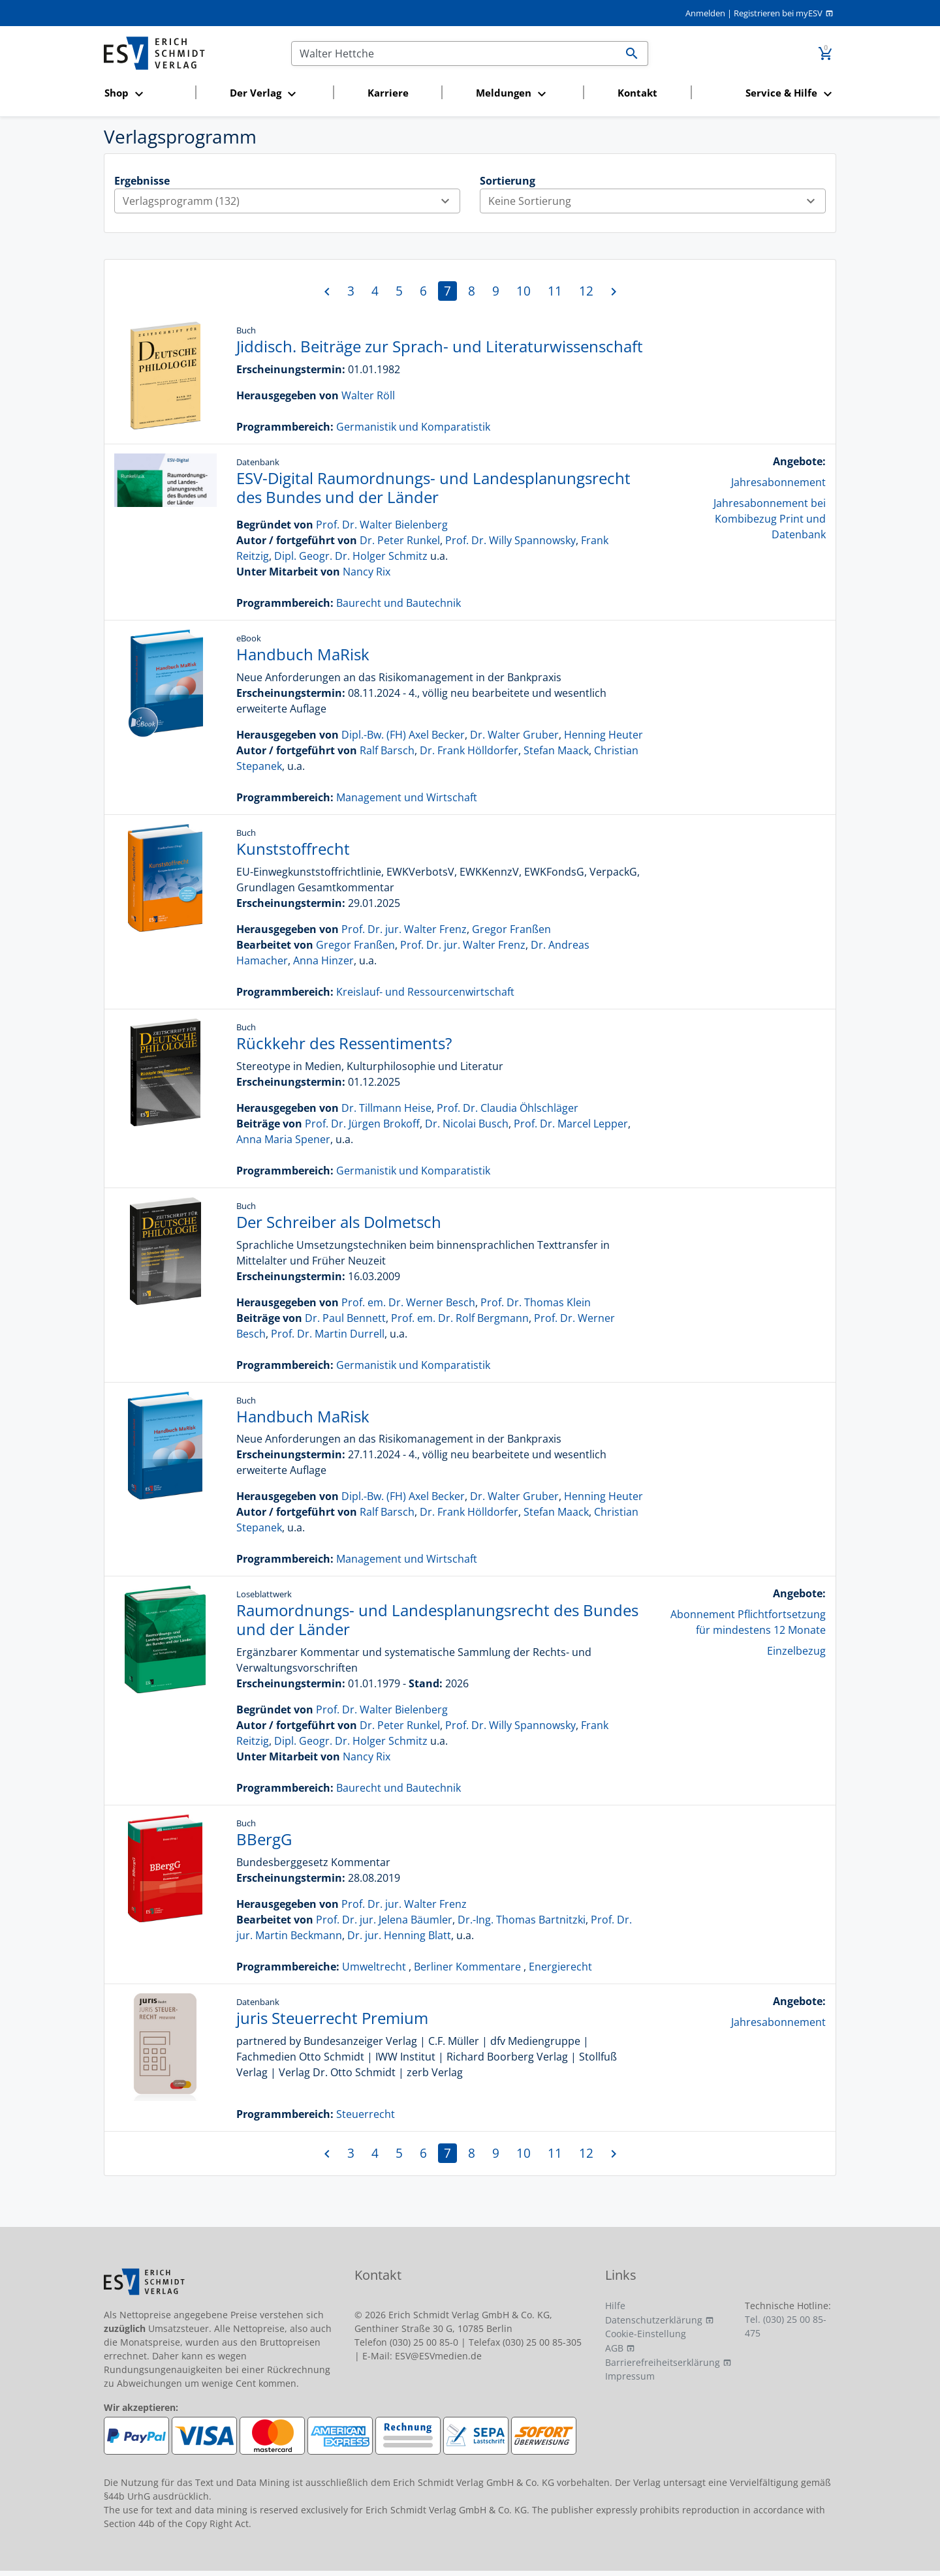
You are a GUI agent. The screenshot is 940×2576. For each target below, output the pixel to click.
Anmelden (705, 13)
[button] (145, 93)
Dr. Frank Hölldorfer (469, 750)
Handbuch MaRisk (302, 654)
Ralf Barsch (387, 750)
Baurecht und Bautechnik (398, 603)
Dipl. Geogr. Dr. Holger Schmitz (351, 556)
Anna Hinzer (323, 960)
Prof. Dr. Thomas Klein (535, 1302)
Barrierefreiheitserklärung (662, 2362)
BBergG (264, 1839)
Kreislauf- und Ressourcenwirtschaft (425, 992)
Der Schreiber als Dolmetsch (338, 1222)
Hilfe (615, 2305)
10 (523, 290)
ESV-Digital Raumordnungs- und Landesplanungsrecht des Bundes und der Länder (433, 487)
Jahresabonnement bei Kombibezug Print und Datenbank (769, 519)
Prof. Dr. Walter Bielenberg (382, 524)
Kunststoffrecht (293, 848)
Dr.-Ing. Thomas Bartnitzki (522, 1919)
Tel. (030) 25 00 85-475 (785, 2326)
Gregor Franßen (511, 929)
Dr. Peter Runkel (400, 540)
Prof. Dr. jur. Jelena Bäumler (384, 1919)
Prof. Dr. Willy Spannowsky (510, 540)
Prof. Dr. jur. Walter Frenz (404, 929)
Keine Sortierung (656, 201)
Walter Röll (368, 395)
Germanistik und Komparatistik (413, 427)
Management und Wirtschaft (406, 797)
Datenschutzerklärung (653, 2320)
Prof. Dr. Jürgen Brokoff (362, 1123)
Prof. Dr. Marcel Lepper (571, 1123)
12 (586, 290)
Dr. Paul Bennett (345, 1318)
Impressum (630, 2376)
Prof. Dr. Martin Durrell (327, 1333)
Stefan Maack (556, 750)
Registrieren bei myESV (778, 13)
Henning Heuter (603, 735)
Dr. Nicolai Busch (467, 1123)
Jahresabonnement (778, 482)
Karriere (388, 92)
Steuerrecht (365, 2114)
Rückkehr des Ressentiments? (344, 1043)
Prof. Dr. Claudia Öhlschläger (507, 1108)
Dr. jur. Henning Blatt (399, 1935)
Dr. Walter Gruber (514, 735)
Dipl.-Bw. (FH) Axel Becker (403, 735)
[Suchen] (454, 53)
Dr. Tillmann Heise (386, 1108)
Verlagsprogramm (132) (291, 201)
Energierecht (560, 1966)
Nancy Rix (366, 571)
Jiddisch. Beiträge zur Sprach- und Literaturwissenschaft (439, 346)
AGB (614, 2348)
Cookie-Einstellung (645, 2333)
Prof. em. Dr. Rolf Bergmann (460, 1318)
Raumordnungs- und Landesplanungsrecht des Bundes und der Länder (437, 1619)
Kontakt (637, 92)
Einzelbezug (796, 1651)
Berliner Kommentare (467, 1966)
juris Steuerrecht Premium (332, 2018)
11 (555, 290)
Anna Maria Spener (283, 1139)
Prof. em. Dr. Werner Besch (408, 1302)
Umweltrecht (374, 1966)
